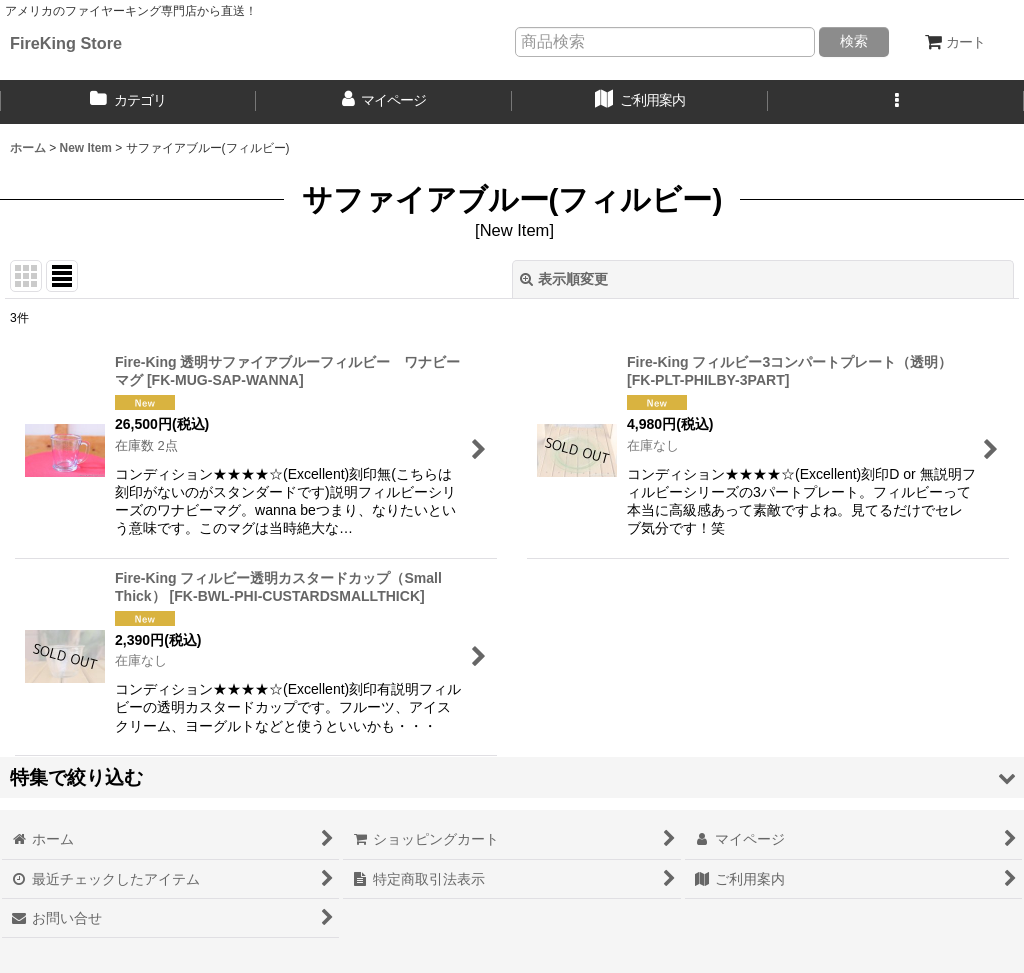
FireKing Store (66, 43)
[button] (896, 102)
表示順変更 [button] (564, 279)
